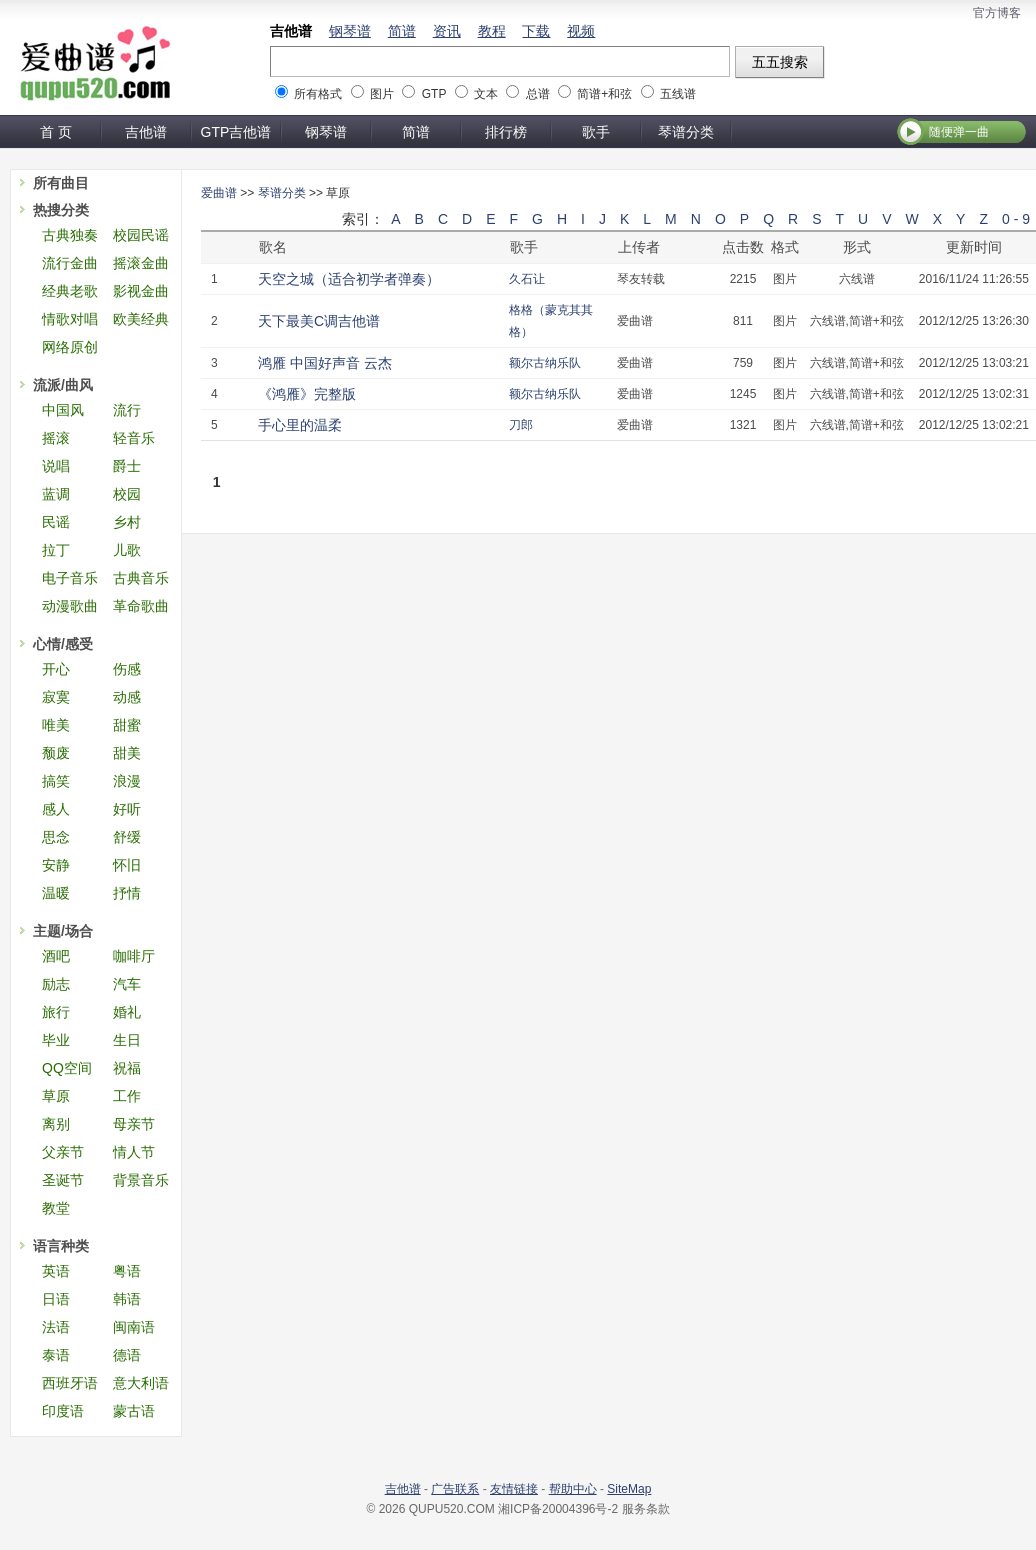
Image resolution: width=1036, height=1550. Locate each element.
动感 (127, 697)
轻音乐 (134, 438)
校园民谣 (141, 235)
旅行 (56, 1012)
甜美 (127, 753)
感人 (56, 809)
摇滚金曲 (141, 263)
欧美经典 (141, 319)
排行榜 (506, 132)
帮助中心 (573, 1489)
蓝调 (56, 494)
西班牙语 (70, 1383)
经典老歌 (70, 291)
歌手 (596, 132)
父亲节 (63, 1152)
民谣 (56, 522)
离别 (56, 1124)
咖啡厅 (134, 956)
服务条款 (646, 1509)
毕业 (56, 1040)
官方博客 (997, 13)
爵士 (127, 466)
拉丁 (56, 550)
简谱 (402, 31)
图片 (382, 94)
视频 (581, 31)
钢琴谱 (350, 31)
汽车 (127, 984)
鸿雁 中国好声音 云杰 (325, 363)
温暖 (56, 893)
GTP (434, 94)
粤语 (127, 1271)
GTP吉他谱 (236, 132)
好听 (127, 809)
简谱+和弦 (604, 94)
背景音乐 (141, 1180)
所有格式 (318, 94)
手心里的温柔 (300, 425)
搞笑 (56, 781)
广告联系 (455, 1489)
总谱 (538, 94)
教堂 (56, 1208)
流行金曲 (70, 263)
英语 (56, 1271)
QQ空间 (67, 1068)
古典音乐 (141, 578)
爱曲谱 (219, 193)
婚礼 (127, 1012)
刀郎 (521, 425)
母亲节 (134, 1124)
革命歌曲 (141, 606)
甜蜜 (127, 725)
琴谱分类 (686, 132)
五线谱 (678, 94)
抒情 (127, 893)
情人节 (134, 1152)
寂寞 (56, 697)
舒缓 (127, 837)
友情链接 (514, 1489)
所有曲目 (61, 183)
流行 (127, 410)
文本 (486, 94)
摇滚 (56, 438)
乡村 (127, 522)
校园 (127, 494)
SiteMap (629, 1489)
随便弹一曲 (959, 132)
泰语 (56, 1355)
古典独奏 (70, 235)
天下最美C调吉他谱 (319, 321)
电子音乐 (70, 578)
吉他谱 (291, 31)
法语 (56, 1327)
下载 (536, 31)
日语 (56, 1299)
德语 (127, 1355)
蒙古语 (134, 1411)
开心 (56, 669)
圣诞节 (63, 1180)
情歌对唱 (70, 319)
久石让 (527, 279)
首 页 (56, 132)
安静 (56, 865)
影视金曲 (141, 291)
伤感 (127, 669)
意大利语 (141, 1383)
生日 (127, 1040)
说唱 (56, 466)
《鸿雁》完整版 (307, 394)
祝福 (127, 1068)
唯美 (56, 725)
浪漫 (127, 781)
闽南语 (134, 1327)
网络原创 (70, 347)
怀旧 (127, 865)
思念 (56, 837)
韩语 (127, 1299)
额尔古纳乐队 (545, 363)
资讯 (447, 31)
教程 (492, 31)
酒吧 (56, 956)
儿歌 (127, 550)
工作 (127, 1096)
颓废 (56, 753)
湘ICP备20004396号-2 (558, 1509)
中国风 (63, 410)
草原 (56, 1096)
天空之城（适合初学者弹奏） (349, 279)
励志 (56, 984)
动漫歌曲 (70, 606)
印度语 (63, 1411)
